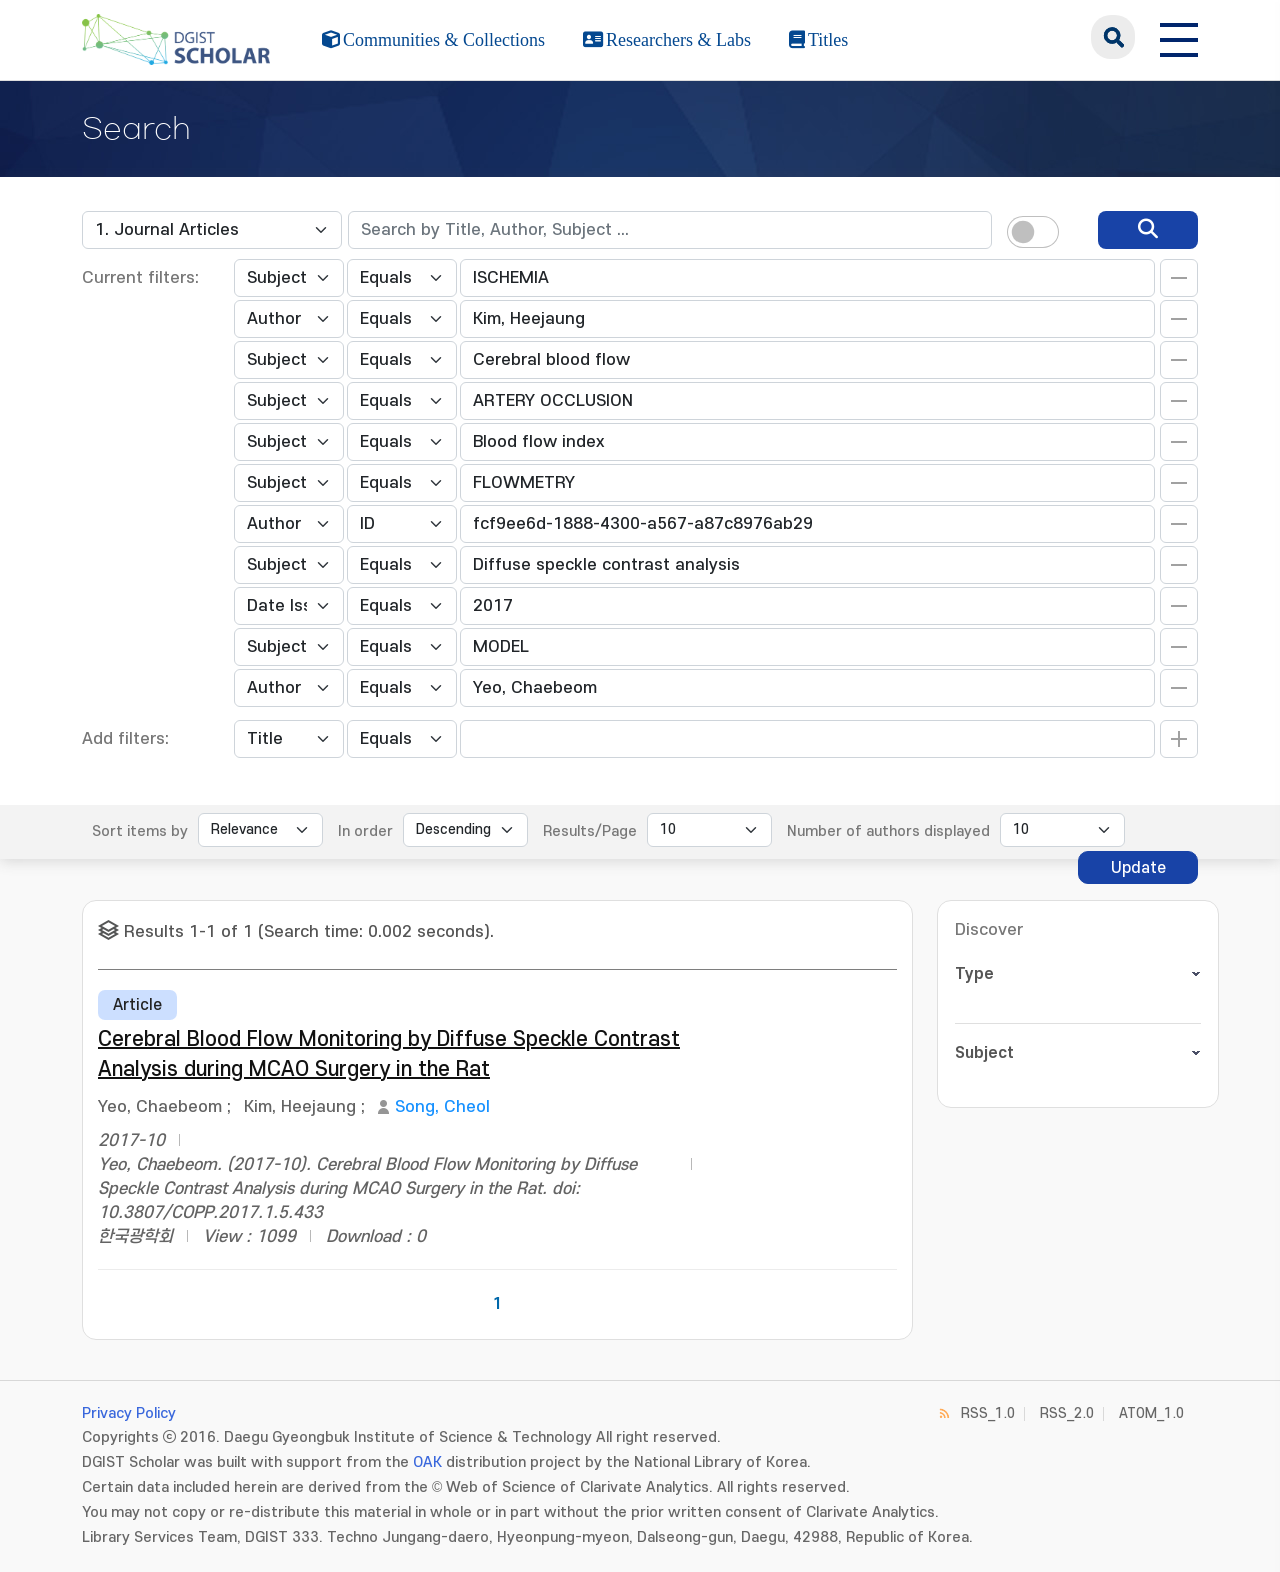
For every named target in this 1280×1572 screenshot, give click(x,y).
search (1113, 37)
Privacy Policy (129, 1413)
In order (365, 831)
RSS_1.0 (988, 1413)
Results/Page (590, 831)
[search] (1148, 230)
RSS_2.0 (1067, 1413)
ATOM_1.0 (1151, 1413)
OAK (427, 1462)
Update (1138, 868)
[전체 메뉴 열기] (1179, 37)
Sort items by (140, 831)
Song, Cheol (442, 1107)
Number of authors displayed (888, 831)
